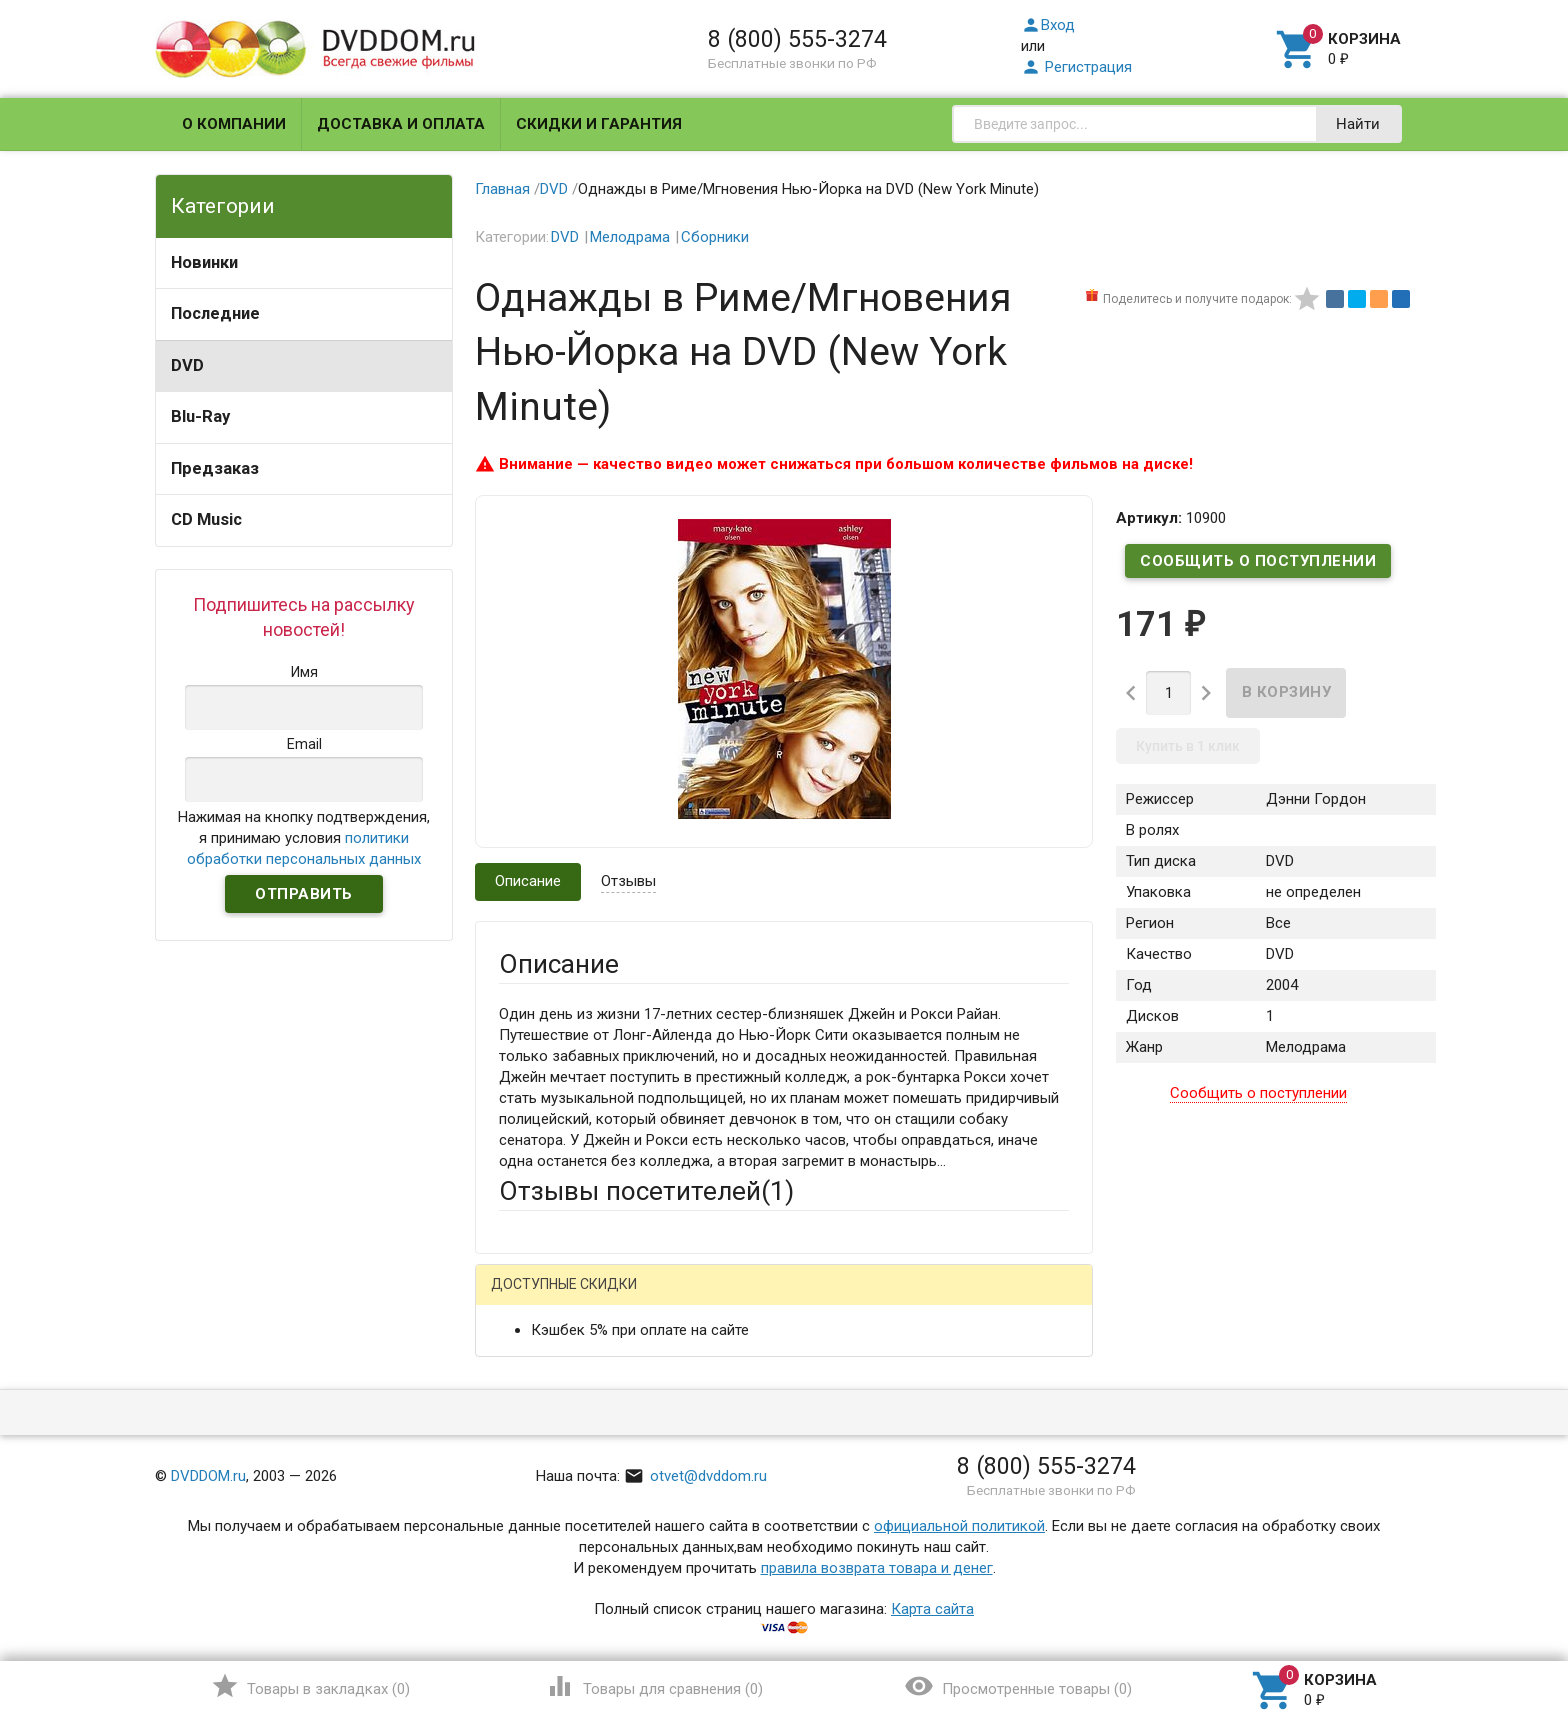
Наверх (1484, 1620)
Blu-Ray (200, 416)
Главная (502, 189)
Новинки (204, 262)
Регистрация (1076, 67)
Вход (1048, 25)
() (310, 1686)
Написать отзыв (603, 1292)
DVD (187, 365)
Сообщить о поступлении (1258, 561)
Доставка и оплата (401, 124)
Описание (528, 881)
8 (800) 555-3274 (797, 39)
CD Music (206, 519)
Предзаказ (215, 468)
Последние (215, 313)
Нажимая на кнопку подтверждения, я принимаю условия (304, 838)
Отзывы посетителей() (646, 1191)
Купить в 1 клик (1188, 746)
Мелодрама (630, 237)
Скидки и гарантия (599, 124)
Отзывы (628, 881)
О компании (234, 124)
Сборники (715, 237)
